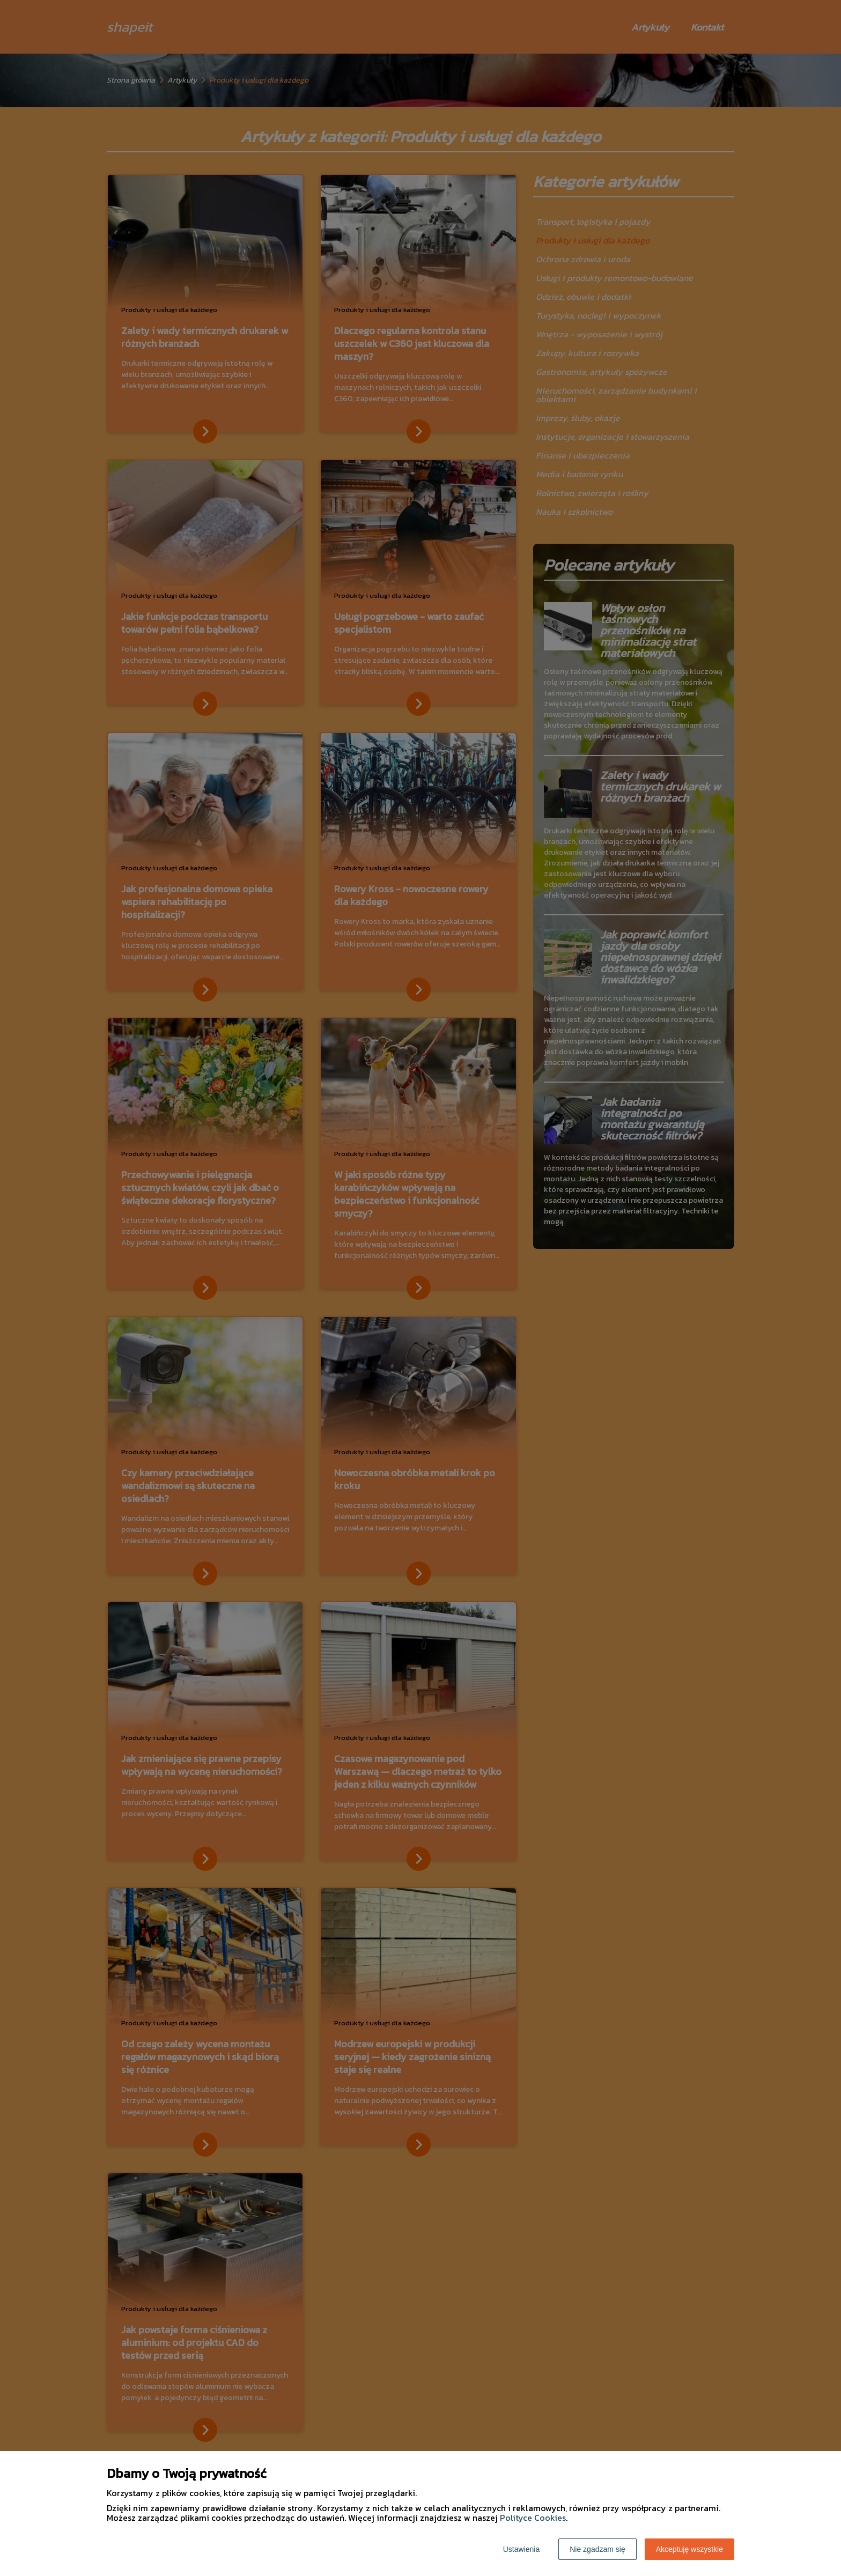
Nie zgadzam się (597, 2549)
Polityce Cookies (533, 2517)
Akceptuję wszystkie (689, 2549)
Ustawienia (521, 2549)
